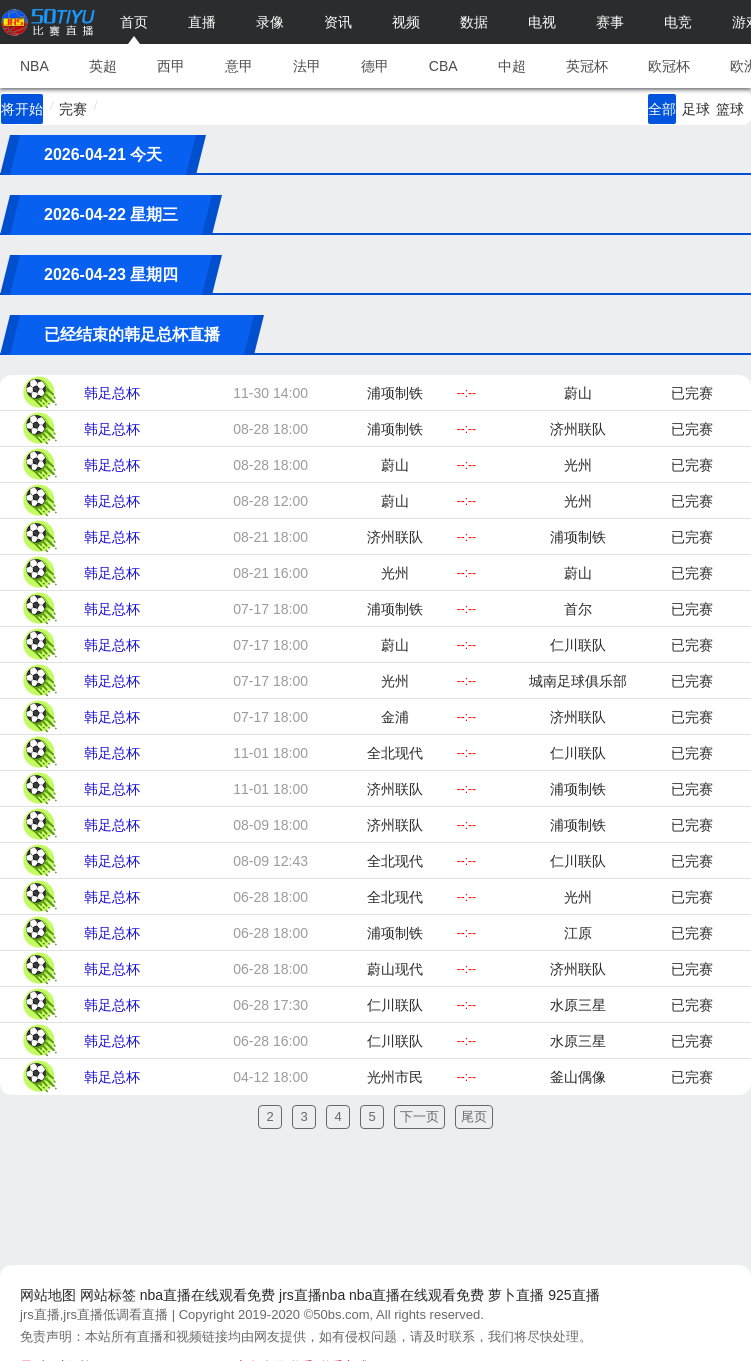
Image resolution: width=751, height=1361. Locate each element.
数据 (474, 22)
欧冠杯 (669, 66)
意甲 (239, 66)
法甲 (307, 66)
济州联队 (578, 429)
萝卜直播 (516, 1295)
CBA (443, 66)
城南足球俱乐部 (578, 681)
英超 (103, 66)
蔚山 (578, 393)
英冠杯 (587, 66)
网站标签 (108, 1295)
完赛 (73, 109)
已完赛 (692, 393)
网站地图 (48, 1295)
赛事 (610, 22)
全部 (662, 109)
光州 (578, 465)
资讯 (338, 22)
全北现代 (395, 753)
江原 (578, 933)
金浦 (395, 717)
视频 (406, 22)
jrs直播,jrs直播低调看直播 (94, 1314)
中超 (512, 66)
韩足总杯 (112, 393)
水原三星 (578, 1005)
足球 (696, 109)
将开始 (22, 109)
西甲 (171, 66)
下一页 (419, 1116)
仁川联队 (578, 645)
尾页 (474, 1116)
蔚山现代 (395, 969)
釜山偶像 (578, 1077)
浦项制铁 (395, 393)
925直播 (573, 1295)
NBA (34, 66)
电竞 (678, 22)
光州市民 (395, 1077)
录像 (270, 22)
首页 (134, 22)
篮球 (730, 109)
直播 (202, 22)
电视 (542, 22)
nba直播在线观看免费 (207, 1295)
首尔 (578, 609)
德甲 (375, 66)
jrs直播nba (312, 1295)
